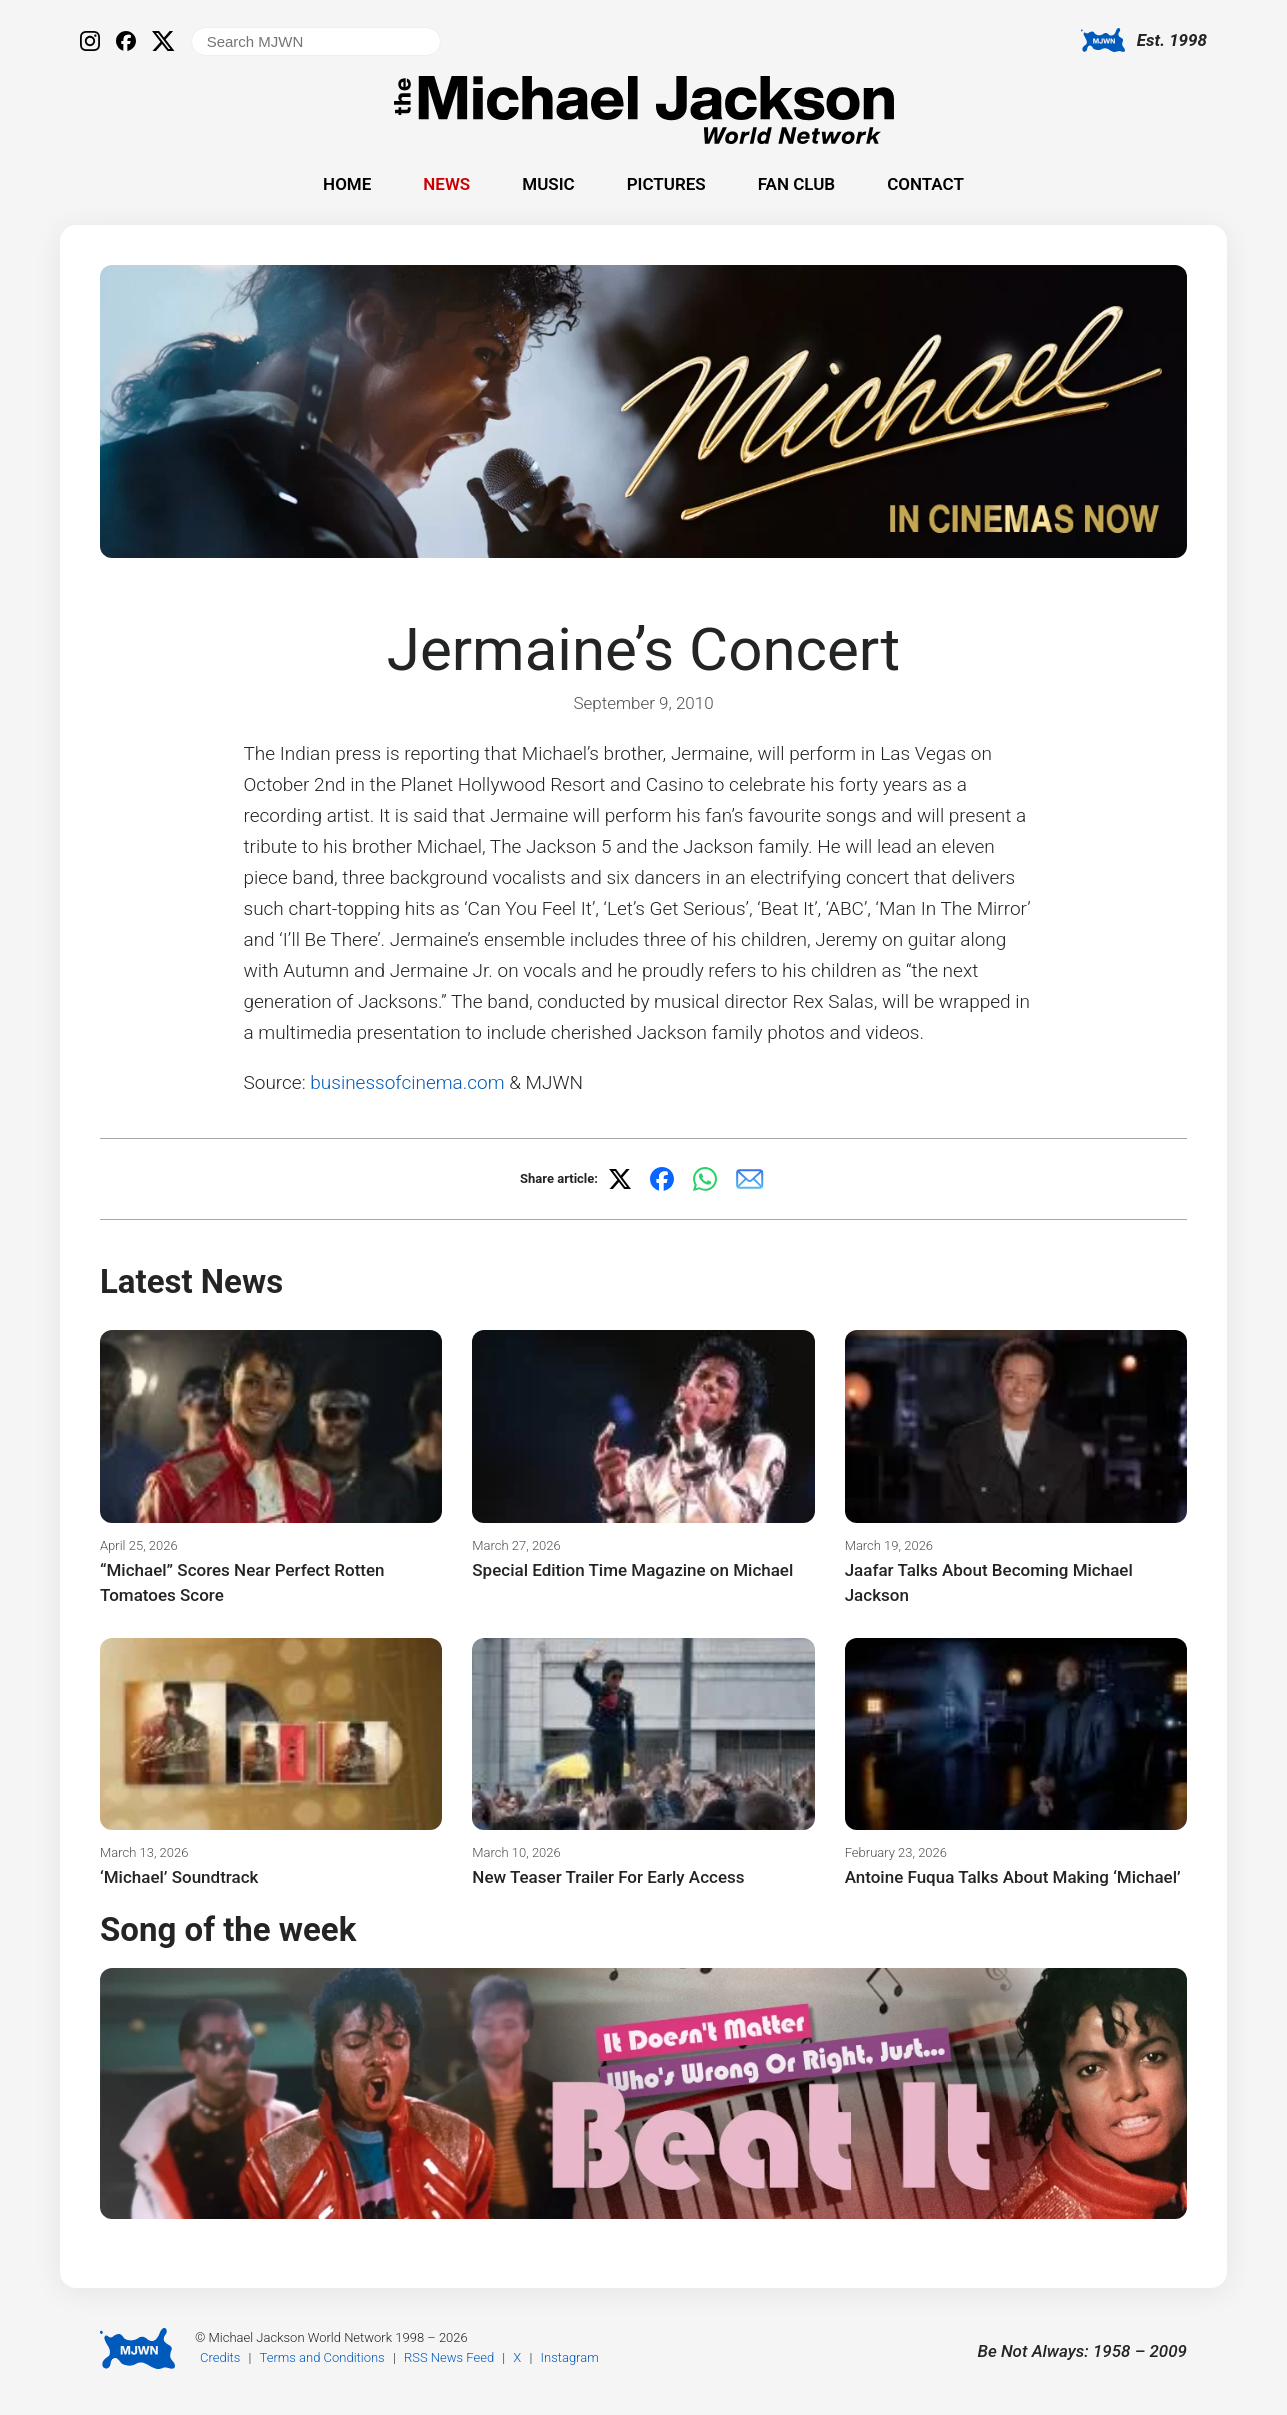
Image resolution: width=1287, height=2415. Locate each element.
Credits (220, 2357)
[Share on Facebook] (662, 1179)
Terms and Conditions (322, 2357)
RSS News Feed (449, 2357)
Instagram (570, 2357)
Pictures (666, 184)
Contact (925, 184)
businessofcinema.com (407, 1082)
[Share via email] (750, 1179)
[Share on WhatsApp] (705, 1179)
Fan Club (796, 184)
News (446, 184)
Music (548, 184)
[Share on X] (620, 1179)
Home (347, 184)
